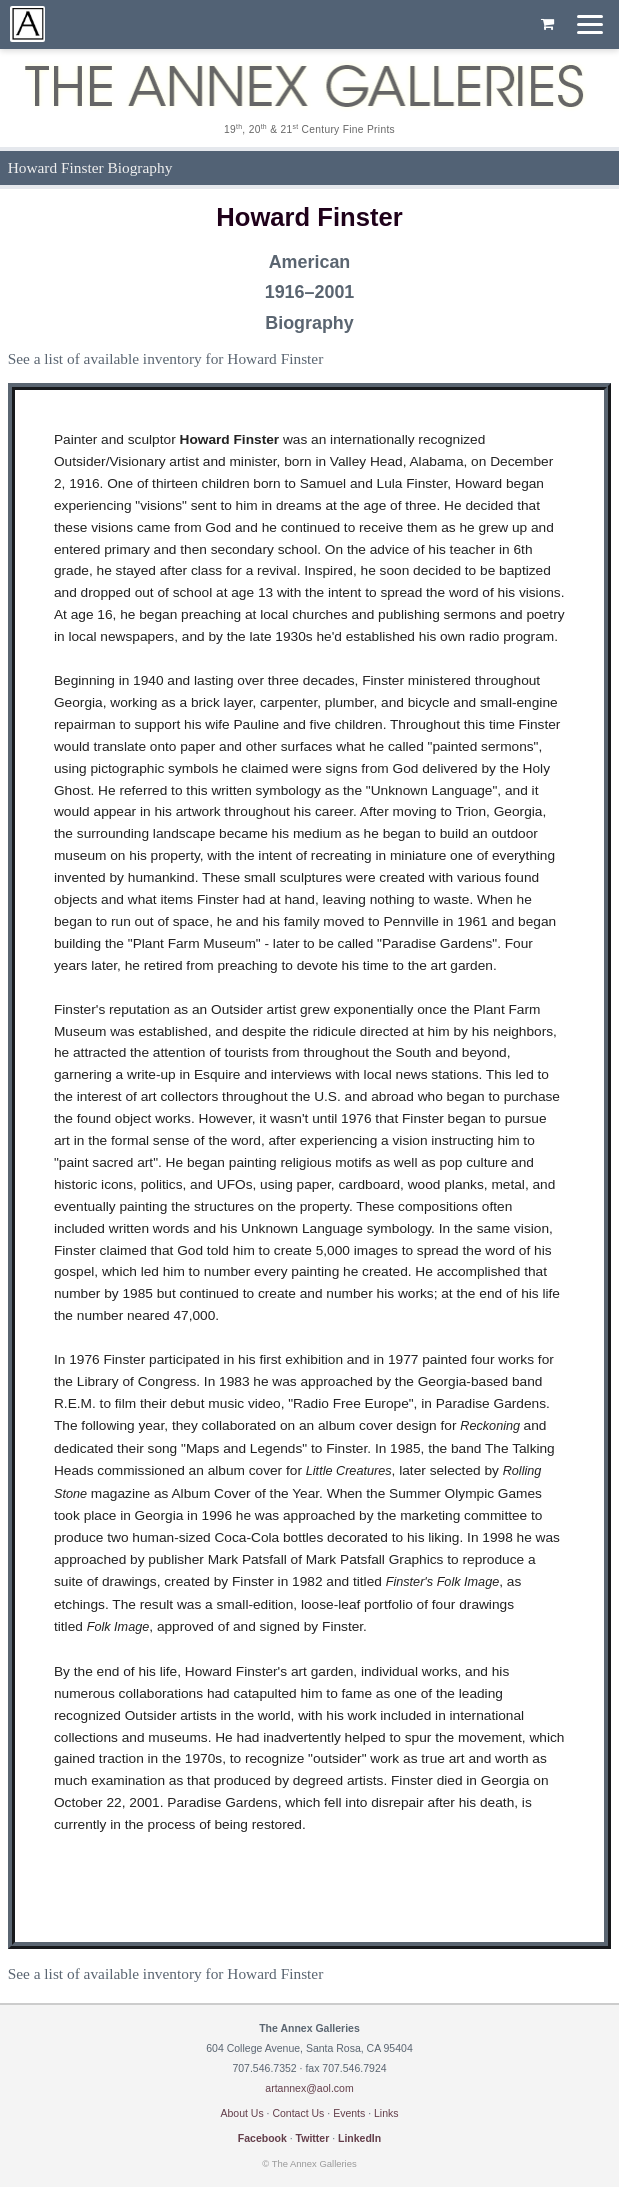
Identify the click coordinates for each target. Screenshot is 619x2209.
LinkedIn (359, 2138)
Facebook (262, 2138)
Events (349, 2113)
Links (386, 2113)
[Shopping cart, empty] (547, 25)
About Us (241, 2113)
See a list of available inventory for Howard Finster (166, 358)
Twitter (313, 2138)
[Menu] (590, 24)
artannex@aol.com (309, 2088)
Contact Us (298, 2113)
